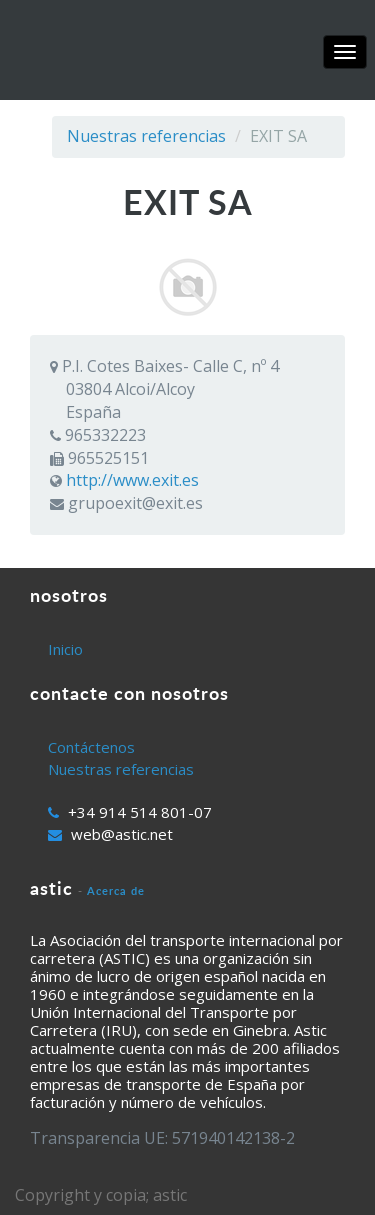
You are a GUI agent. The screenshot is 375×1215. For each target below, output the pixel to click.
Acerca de (116, 890)
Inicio (65, 649)
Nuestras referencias (146, 136)
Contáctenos (91, 747)
